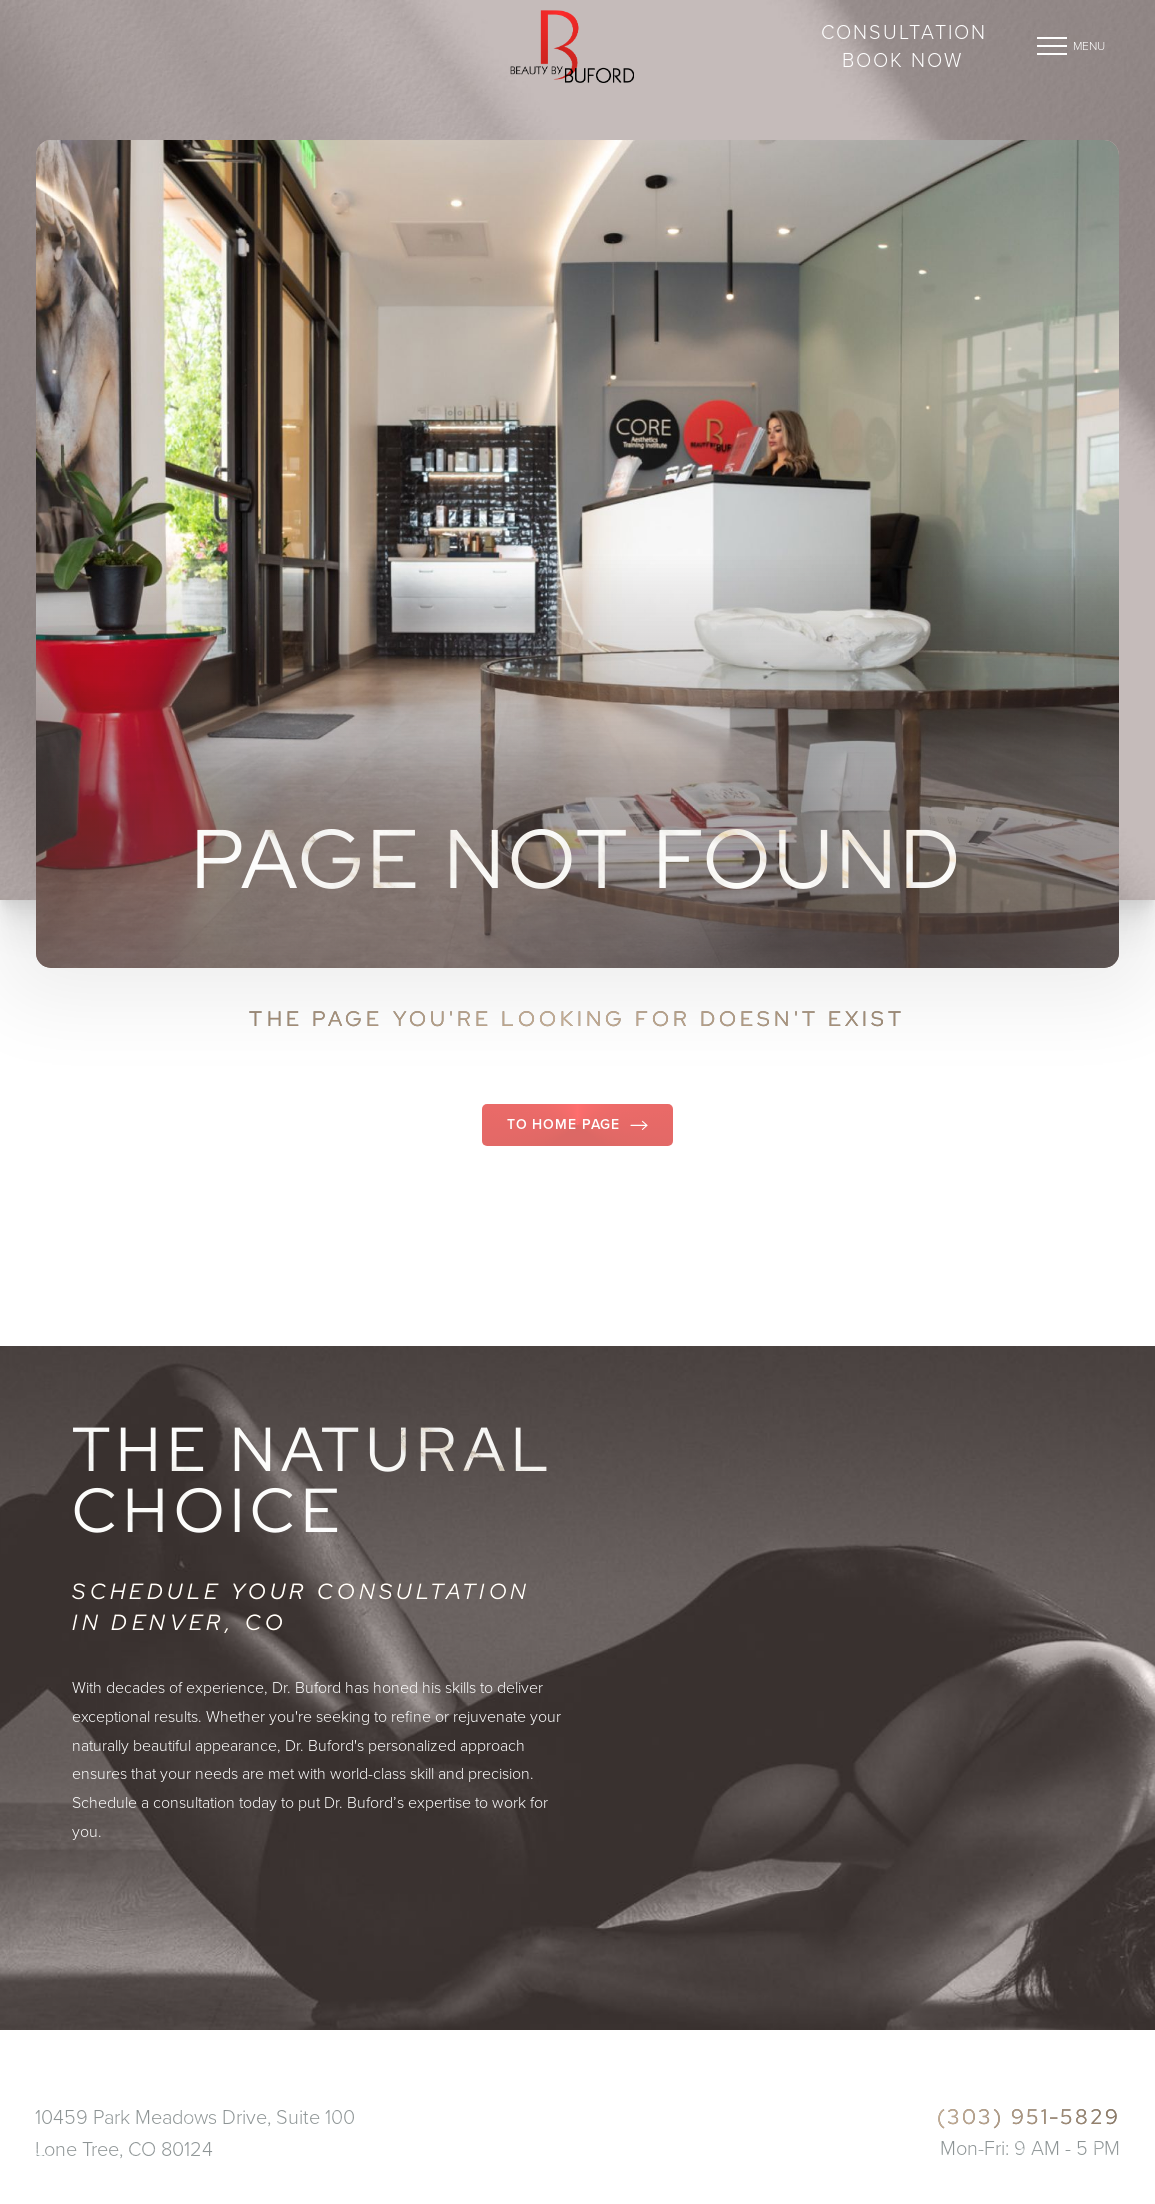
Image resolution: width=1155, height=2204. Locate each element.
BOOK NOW (902, 60)
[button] (1052, 46)
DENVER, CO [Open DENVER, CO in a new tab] (93, 31)
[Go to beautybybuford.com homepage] (572, 45)
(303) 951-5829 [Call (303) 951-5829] (130, 54)
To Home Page (577, 1124)
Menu (1089, 46)
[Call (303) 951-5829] (939, 2117)
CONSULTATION (904, 32)
